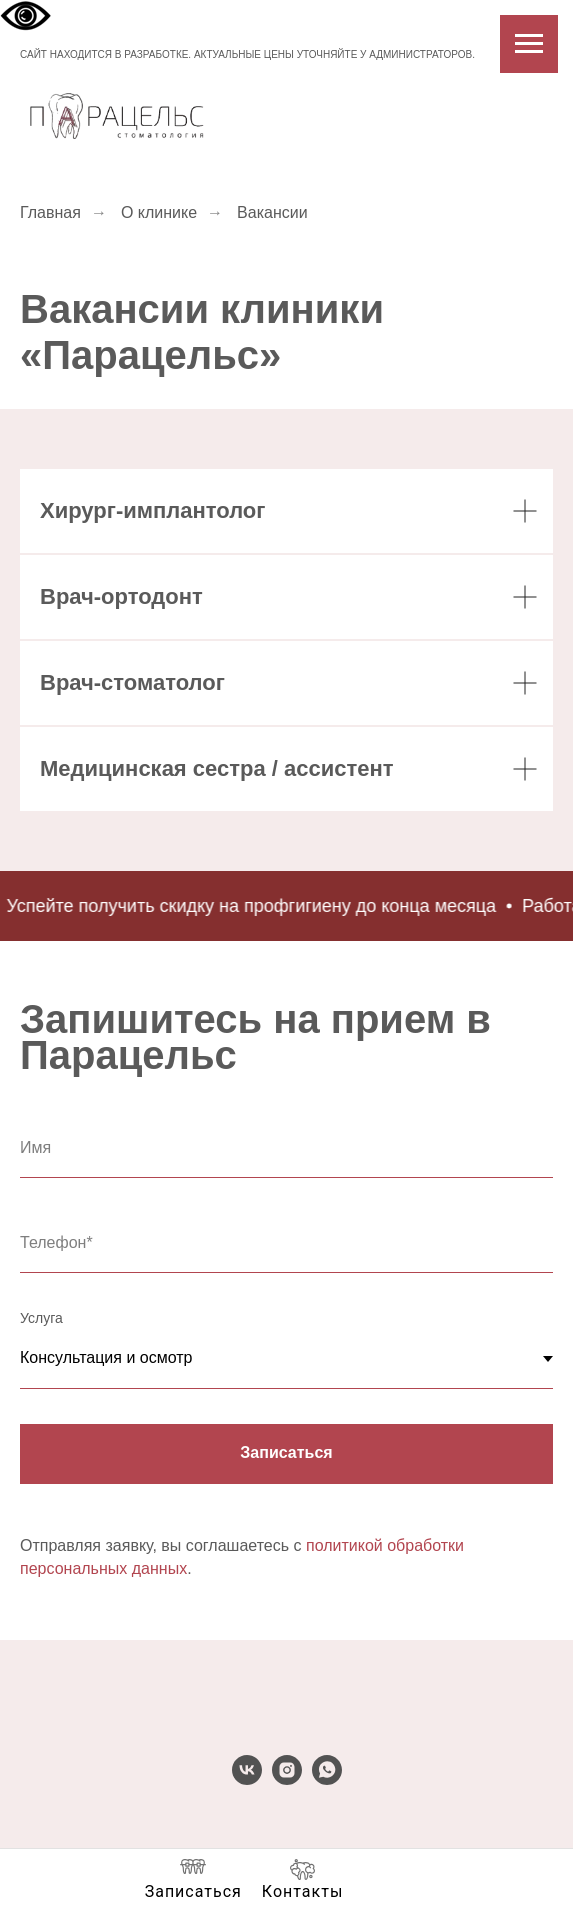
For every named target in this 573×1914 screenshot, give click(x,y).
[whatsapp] (327, 1779)
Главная (50, 212)
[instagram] (287, 1779)
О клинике (159, 212)
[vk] (247, 1779)
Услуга (41, 1318)
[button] (193, 1880)
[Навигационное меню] (529, 44)
